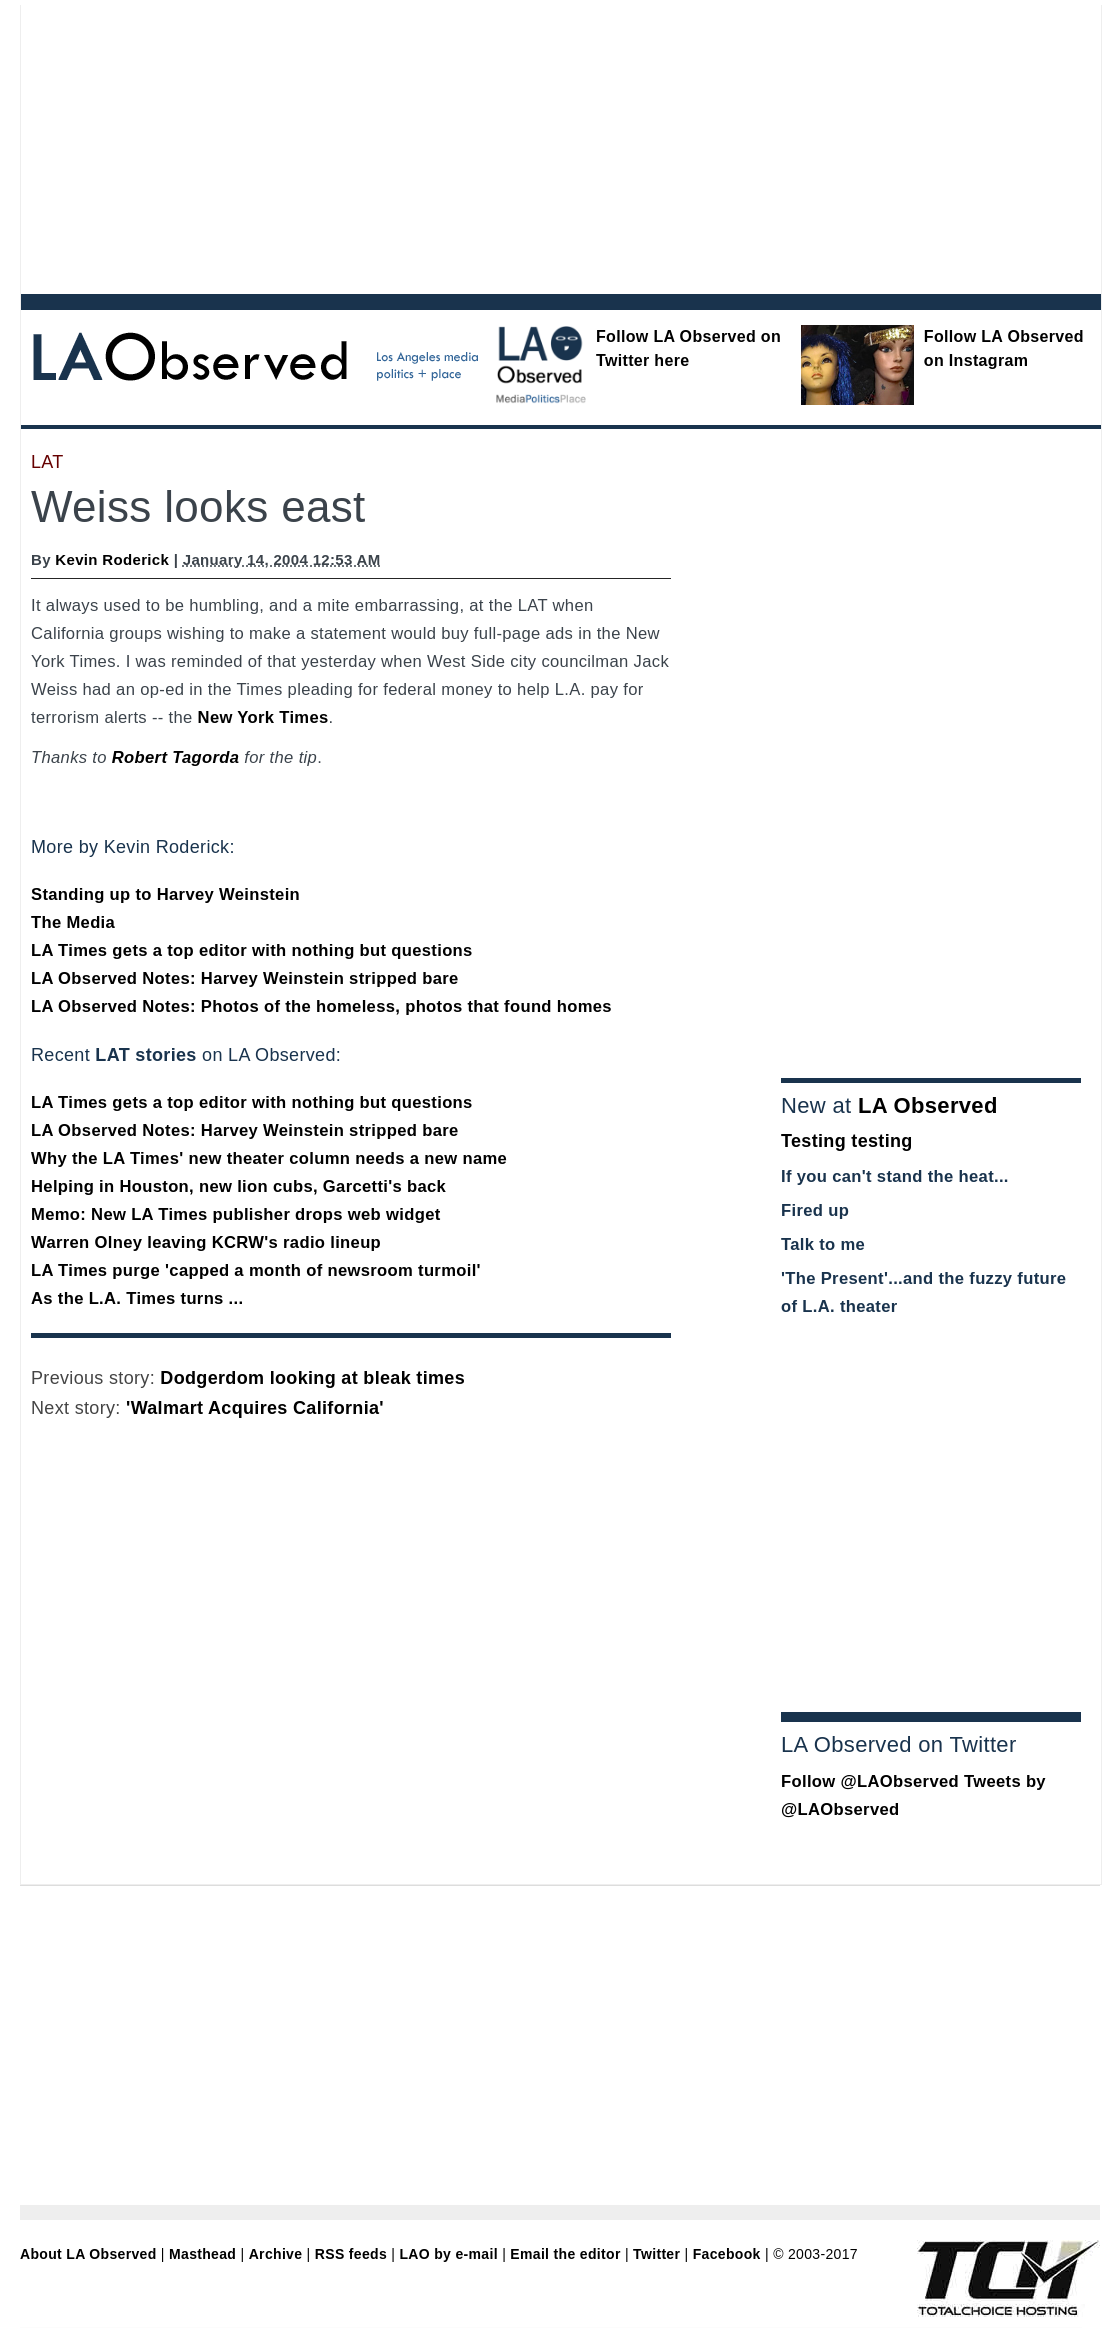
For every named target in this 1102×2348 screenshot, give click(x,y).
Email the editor (565, 2254)
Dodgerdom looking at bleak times (312, 1378)
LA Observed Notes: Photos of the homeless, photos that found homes (321, 1006)
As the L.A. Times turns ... (137, 1298)
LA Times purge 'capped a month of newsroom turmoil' (256, 1270)
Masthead (202, 2254)
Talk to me (823, 1244)
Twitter (656, 2254)
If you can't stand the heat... (895, 1176)
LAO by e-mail (448, 2254)
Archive (276, 2254)
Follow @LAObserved (870, 1781)
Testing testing (847, 1141)
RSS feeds (351, 2254)
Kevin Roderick (112, 559)
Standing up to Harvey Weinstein (165, 894)
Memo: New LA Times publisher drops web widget (236, 1214)
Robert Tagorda (176, 757)
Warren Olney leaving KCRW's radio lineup (206, 1242)
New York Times (263, 717)
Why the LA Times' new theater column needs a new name (269, 1158)
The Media (73, 922)
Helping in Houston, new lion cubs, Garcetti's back (238, 1186)
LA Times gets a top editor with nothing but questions (252, 950)
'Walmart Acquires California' (255, 1408)
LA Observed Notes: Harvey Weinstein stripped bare (245, 978)
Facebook (727, 2254)
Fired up (815, 1210)
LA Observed (928, 1105)
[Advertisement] (394, 145)
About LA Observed (88, 2254)
